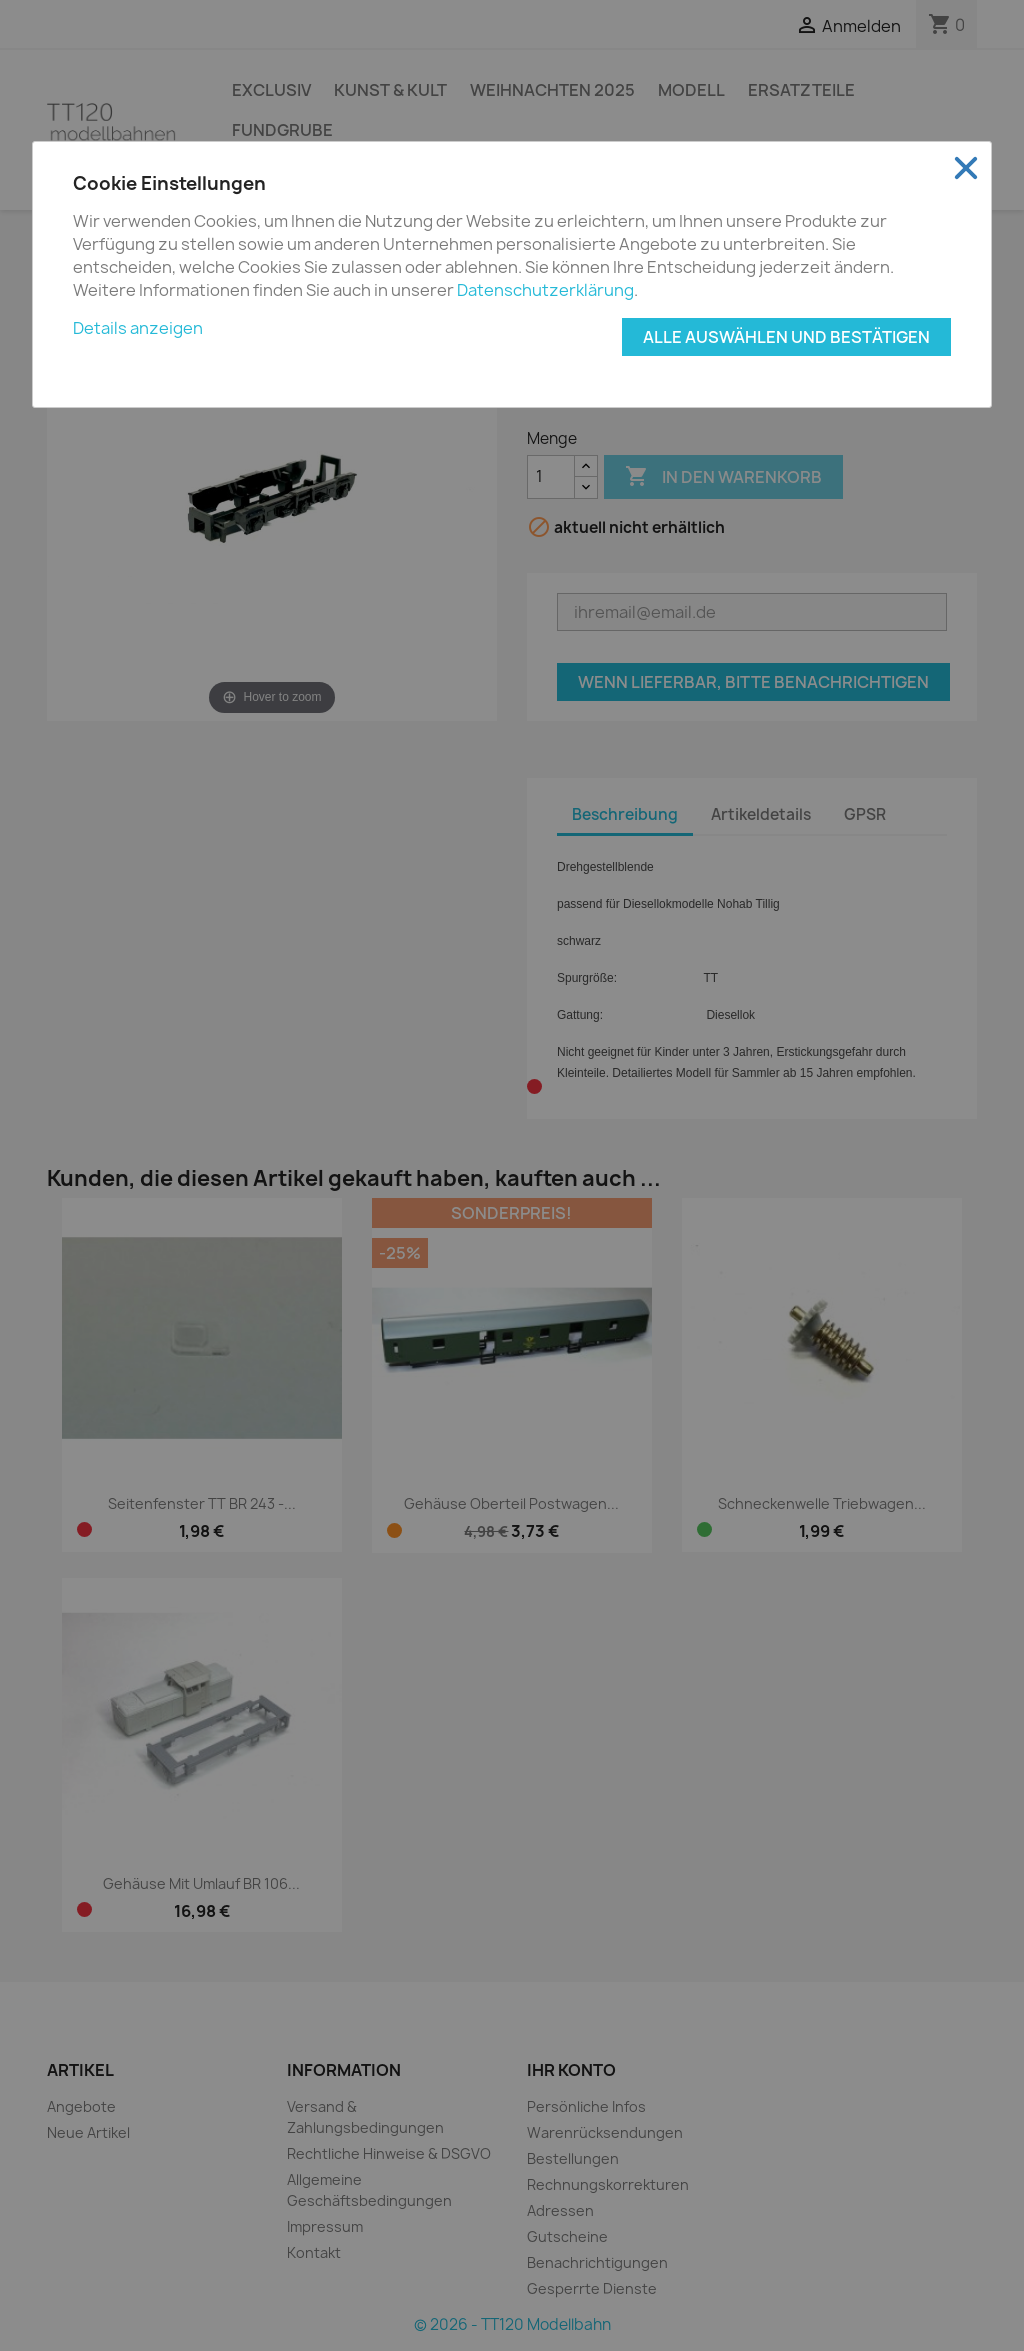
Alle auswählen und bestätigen (786, 337)
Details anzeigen (138, 328)
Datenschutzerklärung (545, 290)
